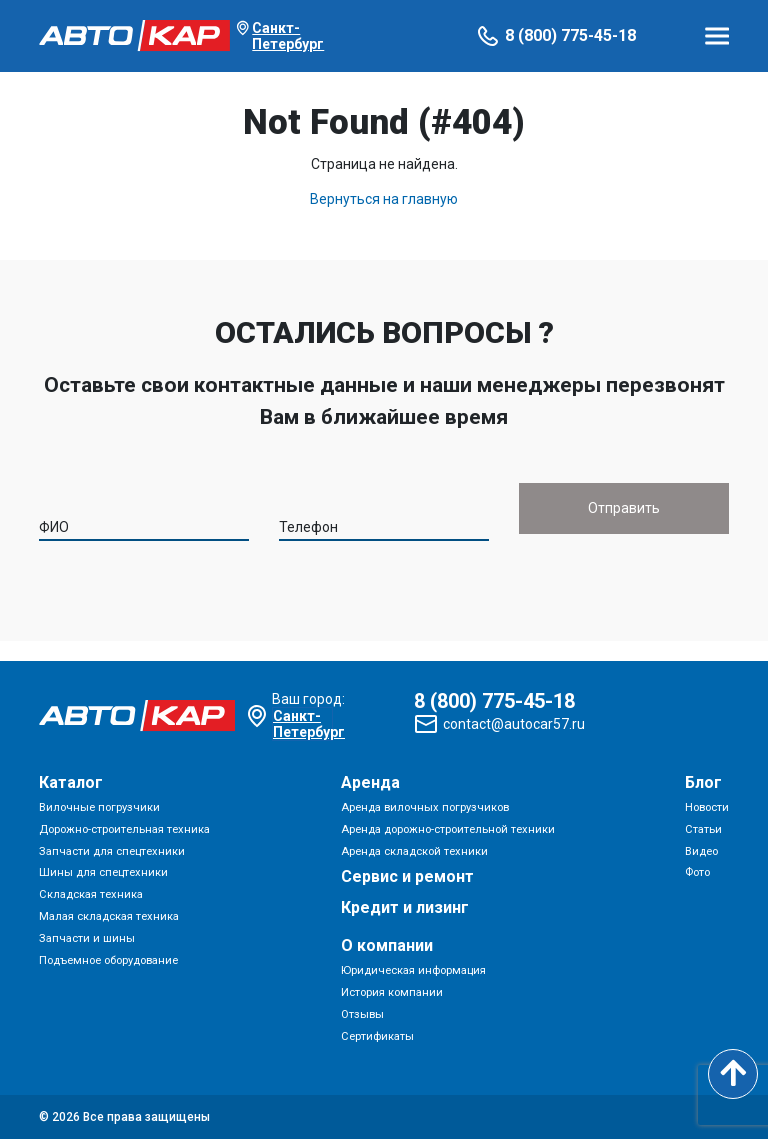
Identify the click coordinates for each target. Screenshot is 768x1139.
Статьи (703, 829)
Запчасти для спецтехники (112, 851)
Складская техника (91, 894)
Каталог (71, 782)
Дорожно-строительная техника (124, 829)
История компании (392, 992)
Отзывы (362, 1014)
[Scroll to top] (733, 1074)
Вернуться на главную (384, 199)
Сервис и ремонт (407, 876)
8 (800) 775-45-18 (570, 35)
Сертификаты (377, 1036)
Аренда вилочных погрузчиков (425, 807)
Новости (707, 807)
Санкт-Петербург (288, 36)
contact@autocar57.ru (514, 724)
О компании (387, 945)
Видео (701, 851)
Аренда (370, 782)
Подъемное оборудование (108, 960)
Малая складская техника (109, 916)
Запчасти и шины (87, 938)
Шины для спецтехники (103, 872)
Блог (703, 782)
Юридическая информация (413, 970)
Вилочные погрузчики (99, 807)
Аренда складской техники (414, 851)
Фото (697, 872)
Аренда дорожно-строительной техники (448, 829)
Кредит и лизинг (405, 907)
